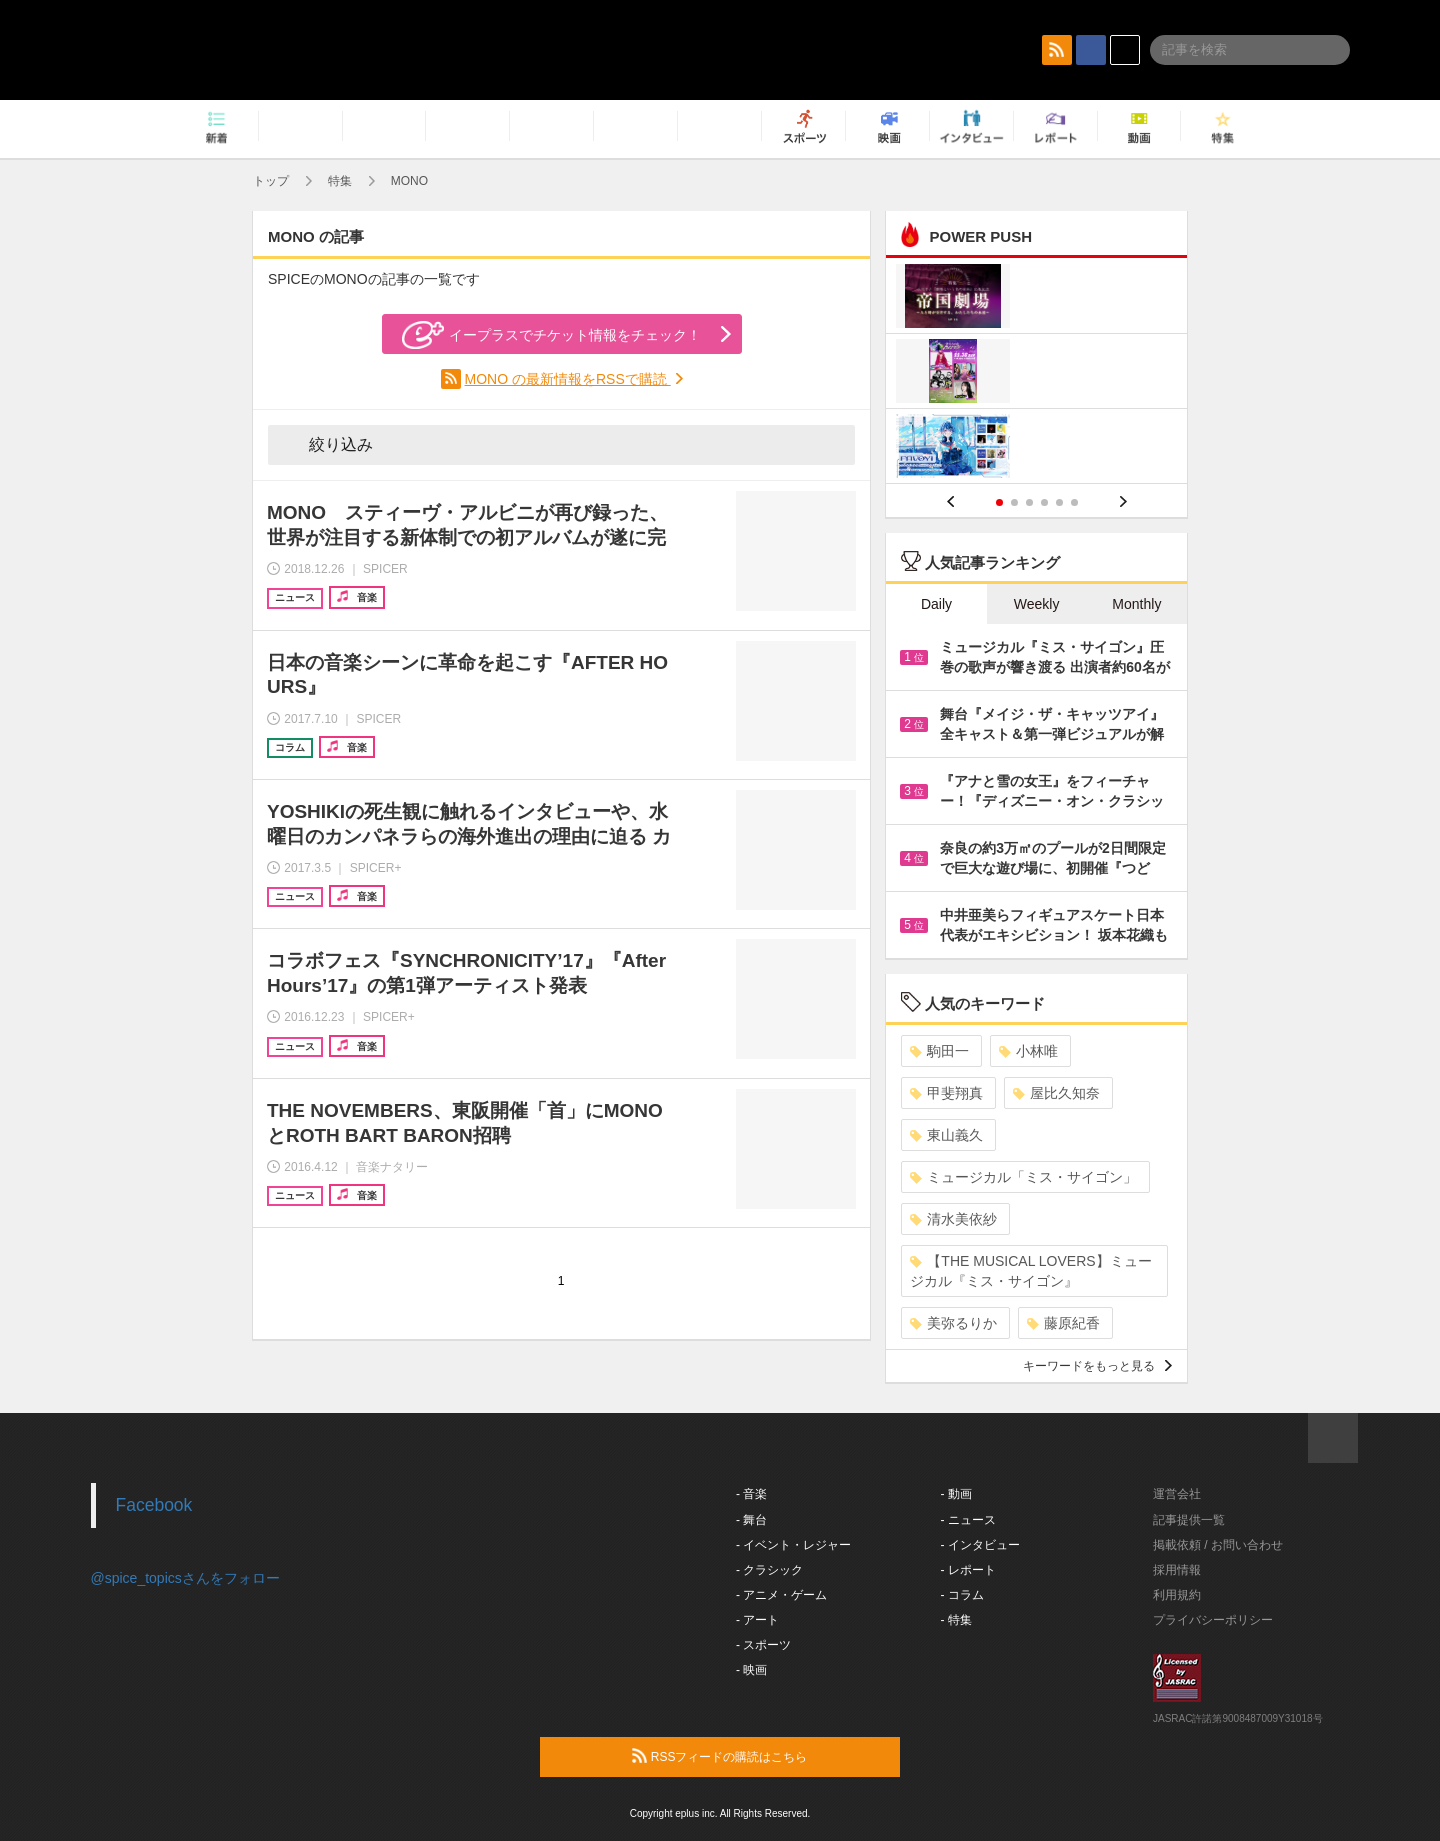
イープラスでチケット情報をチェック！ (551, 335)
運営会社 (1177, 1494)
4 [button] (1044, 502)
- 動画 (956, 1494)
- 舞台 (751, 1520)
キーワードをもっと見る (1097, 1366)
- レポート (968, 1570)
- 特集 (956, 1620)
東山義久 (946, 1135)
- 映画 (751, 1670)
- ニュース (968, 1520)
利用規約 (1177, 1595)
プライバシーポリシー (1213, 1620)
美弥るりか (953, 1323)
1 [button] (999, 502)
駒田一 (939, 1051)
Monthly (1136, 604)
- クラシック (769, 1570)
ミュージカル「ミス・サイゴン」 (1023, 1177)
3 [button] (1029, 502)
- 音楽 (751, 1494)
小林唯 (1028, 1051)
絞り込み (327, 444)
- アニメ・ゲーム (781, 1595)
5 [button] (1059, 502)
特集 (340, 181)
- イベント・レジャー (793, 1545)
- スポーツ (763, 1645)
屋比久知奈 (1056, 1093)
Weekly (1037, 604)
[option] (1036, 373)
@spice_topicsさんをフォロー (185, 1578)
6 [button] (1074, 502)
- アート (757, 1620)
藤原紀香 (1063, 1323)
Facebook (154, 1505)
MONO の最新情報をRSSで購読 (568, 379)
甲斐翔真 (946, 1093)
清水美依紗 (953, 1219)
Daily (936, 604)
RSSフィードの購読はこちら (758, 1756)
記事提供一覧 (1189, 1520)
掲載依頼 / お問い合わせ (1218, 1545)
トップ (271, 181)
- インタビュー (980, 1545)
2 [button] (1014, 502)
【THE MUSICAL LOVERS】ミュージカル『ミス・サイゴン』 (1030, 1271)
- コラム (962, 1595)
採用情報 (1177, 1570)
